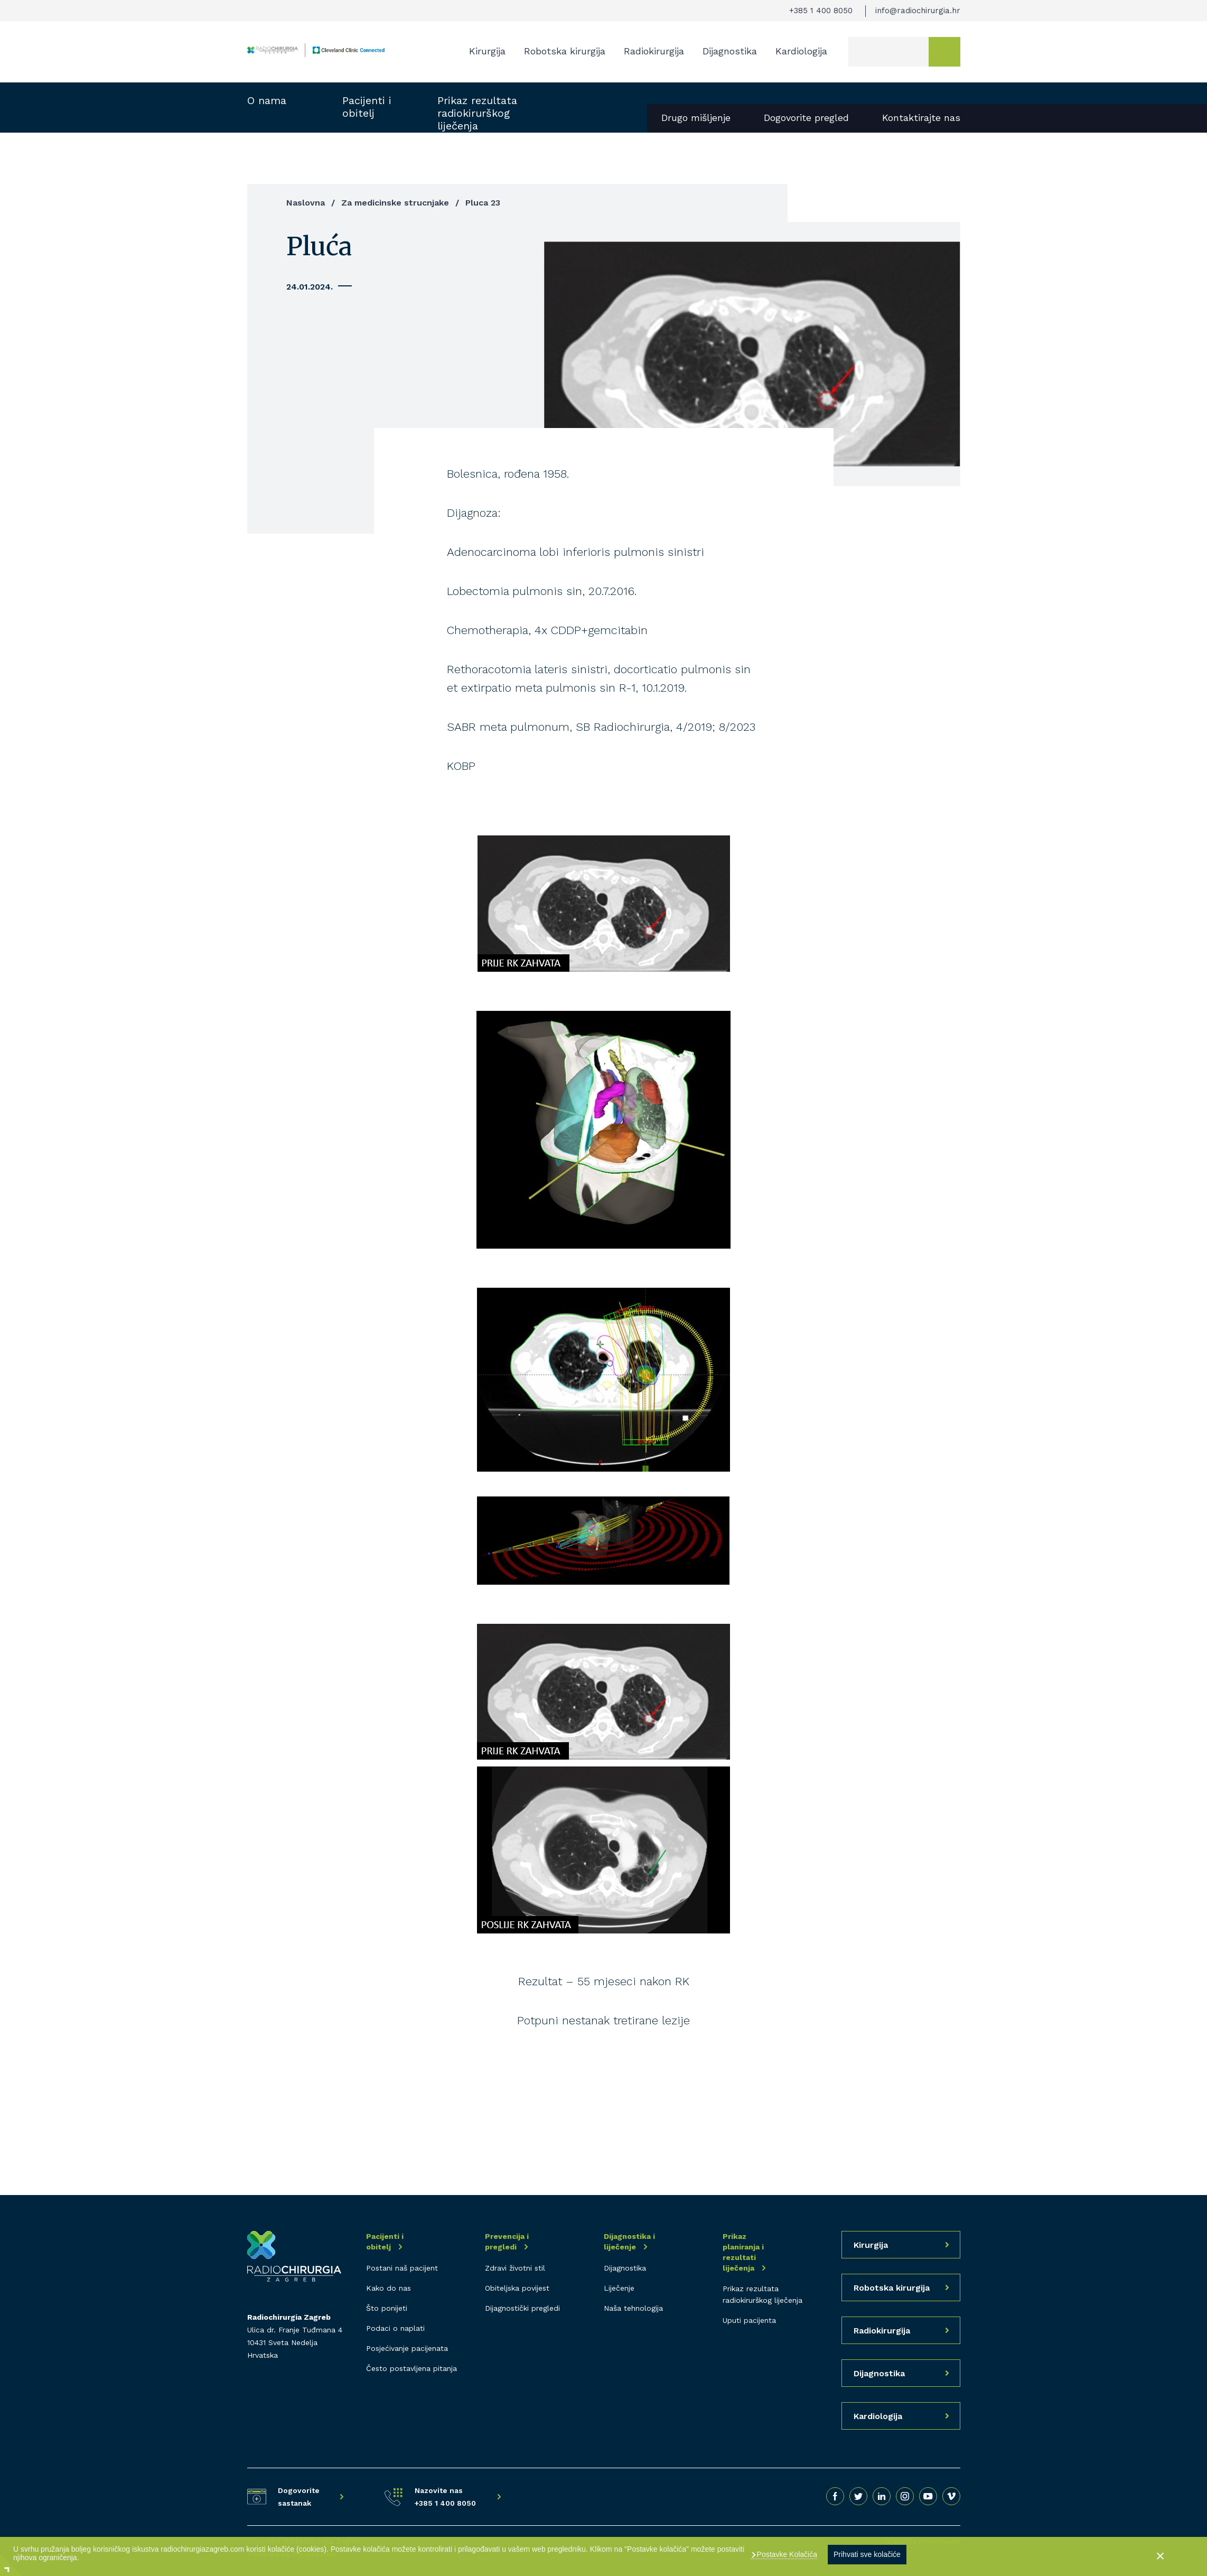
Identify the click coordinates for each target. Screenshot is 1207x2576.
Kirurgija (487, 51)
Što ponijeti (386, 2308)
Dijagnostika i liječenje (629, 2241)
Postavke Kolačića (786, 2554)
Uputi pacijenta (749, 2320)
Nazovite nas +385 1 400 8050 (445, 2496)
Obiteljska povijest (517, 2288)
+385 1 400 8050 (821, 10)
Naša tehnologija (633, 2308)
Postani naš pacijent (402, 2268)
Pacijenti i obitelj (366, 106)
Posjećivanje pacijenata (407, 2348)
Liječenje (619, 2288)
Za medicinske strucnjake (395, 203)
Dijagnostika (730, 51)
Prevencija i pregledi (507, 2241)
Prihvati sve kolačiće (867, 2554)
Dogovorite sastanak (299, 2496)
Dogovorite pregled (806, 117)
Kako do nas (388, 2288)
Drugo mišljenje (696, 117)
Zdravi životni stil (515, 2268)
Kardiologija (801, 51)
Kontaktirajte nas (921, 117)
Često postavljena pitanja (411, 2368)
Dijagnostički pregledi (522, 2308)
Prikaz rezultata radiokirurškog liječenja (477, 113)
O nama (266, 100)
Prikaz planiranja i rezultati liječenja (743, 2252)
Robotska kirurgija (564, 51)
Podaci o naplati (395, 2328)
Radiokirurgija (654, 51)
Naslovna (305, 203)
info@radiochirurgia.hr (917, 10)
